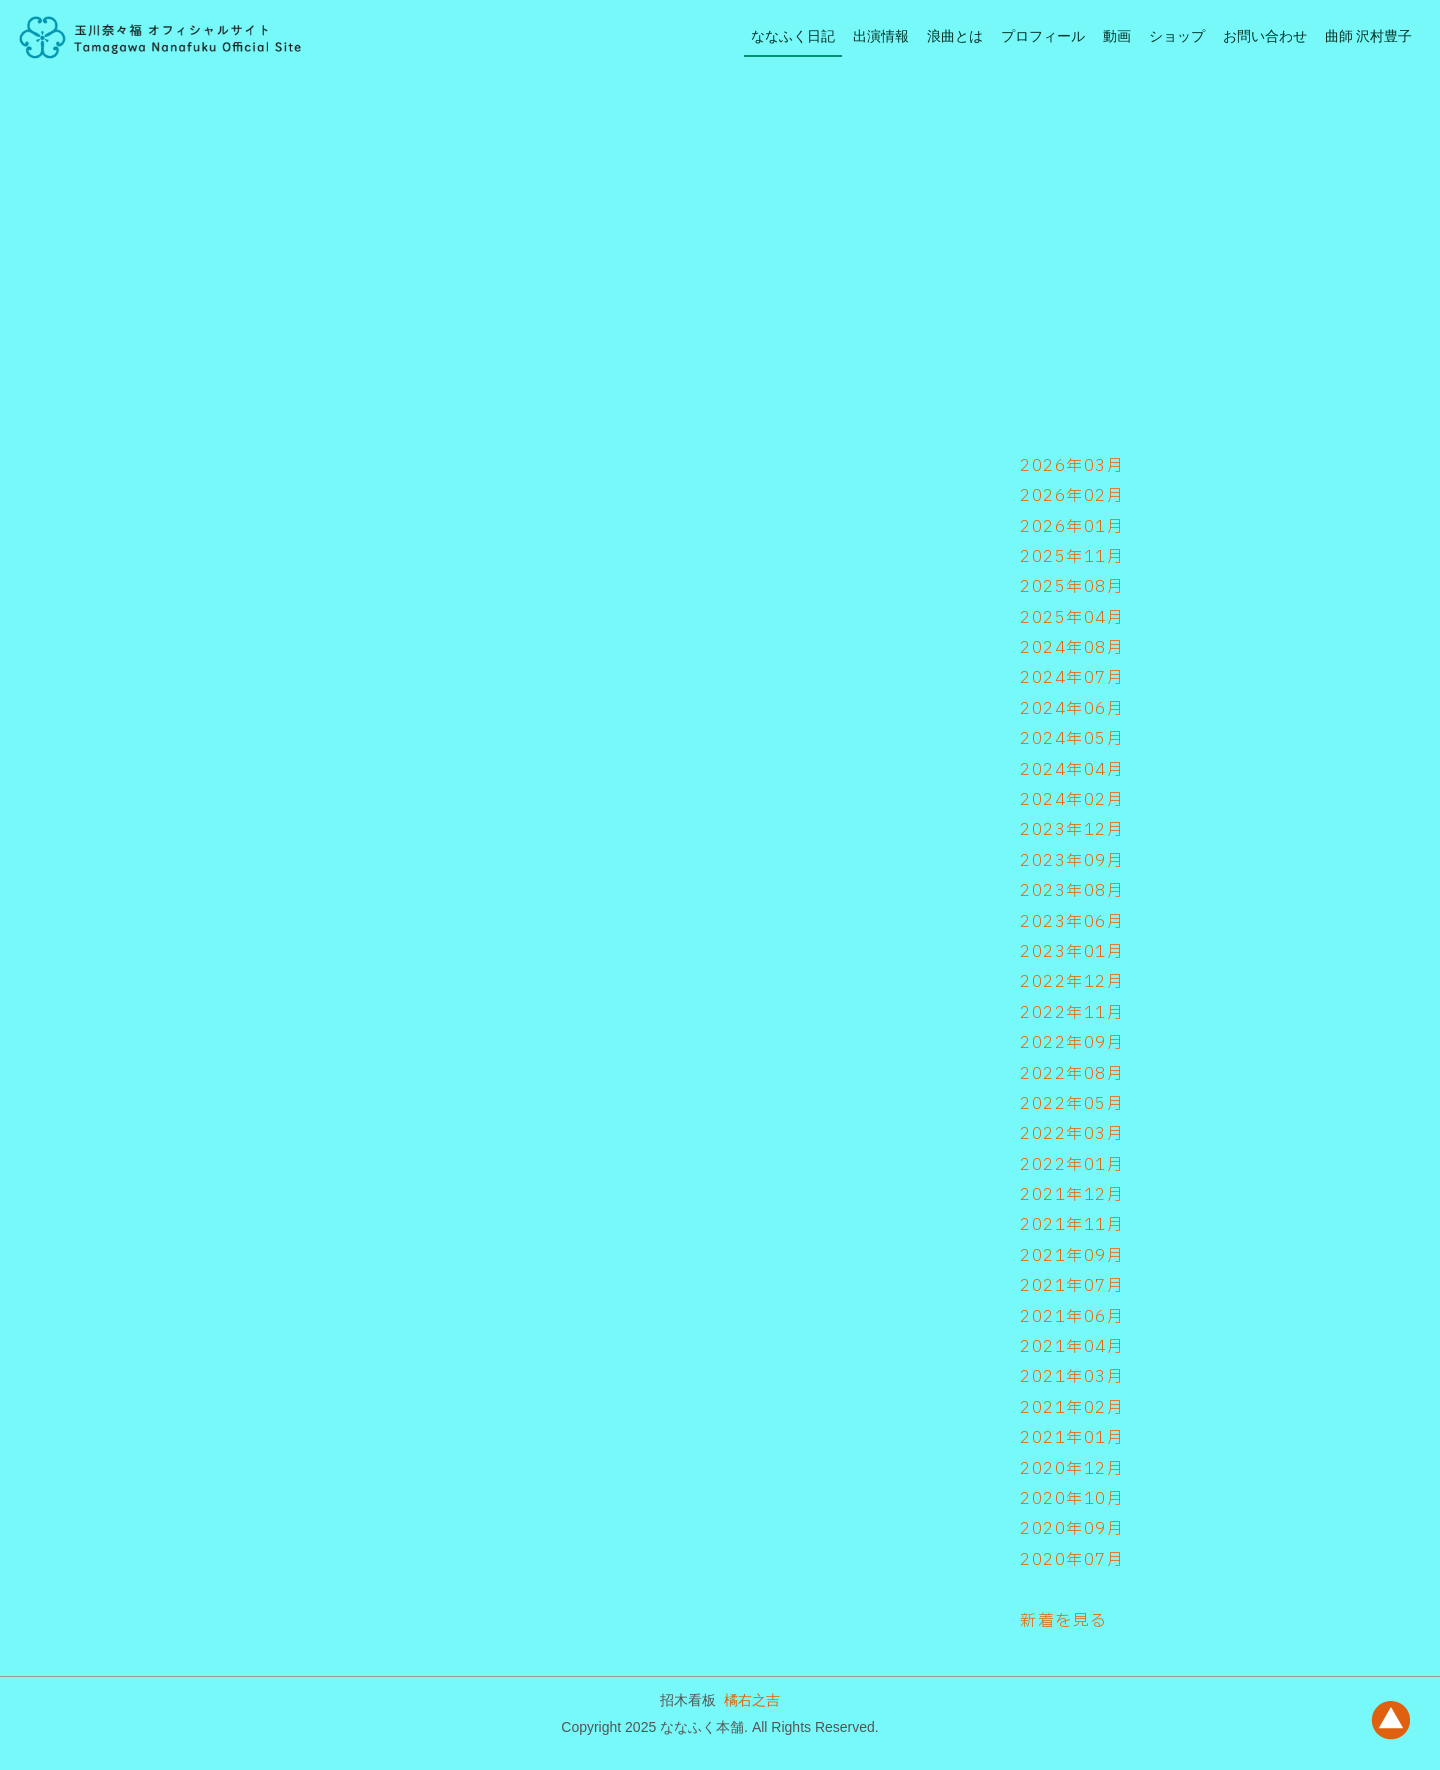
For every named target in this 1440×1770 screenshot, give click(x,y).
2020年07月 (1072, 1560)
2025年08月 (1072, 587)
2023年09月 (1072, 861)
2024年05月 (1072, 739)
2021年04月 (1072, 1347)
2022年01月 (1072, 1165)
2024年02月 (1072, 800)
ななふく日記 (793, 36)
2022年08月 (1072, 1074)
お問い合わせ (1265, 36)
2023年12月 (1072, 830)
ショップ (1177, 36)
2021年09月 (1072, 1256)
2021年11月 (1072, 1225)
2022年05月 (1072, 1104)
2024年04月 (1072, 770)
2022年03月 (1072, 1134)
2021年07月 (1072, 1286)
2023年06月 (1072, 922)
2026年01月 (1072, 527)
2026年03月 (1072, 466)
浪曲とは (955, 36)
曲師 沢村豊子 (1368, 36)
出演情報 (881, 36)
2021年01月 (1072, 1438)
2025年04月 (1072, 618)
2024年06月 (1072, 709)
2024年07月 (1072, 678)
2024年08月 (1072, 648)
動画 (1117, 36)
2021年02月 (1072, 1408)
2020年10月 (1072, 1499)
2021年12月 (1072, 1195)
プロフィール (1043, 36)
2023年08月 (1072, 891)
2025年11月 (1072, 557)
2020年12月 (1072, 1469)
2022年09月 (1072, 1043)
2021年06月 (1072, 1317)
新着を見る (1064, 1621)
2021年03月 (1072, 1377)
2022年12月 (1072, 982)
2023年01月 (1072, 952)
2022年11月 (1072, 1013)
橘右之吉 (752, 1700)
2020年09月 (1072, 1529)
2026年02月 (1072, 496)
